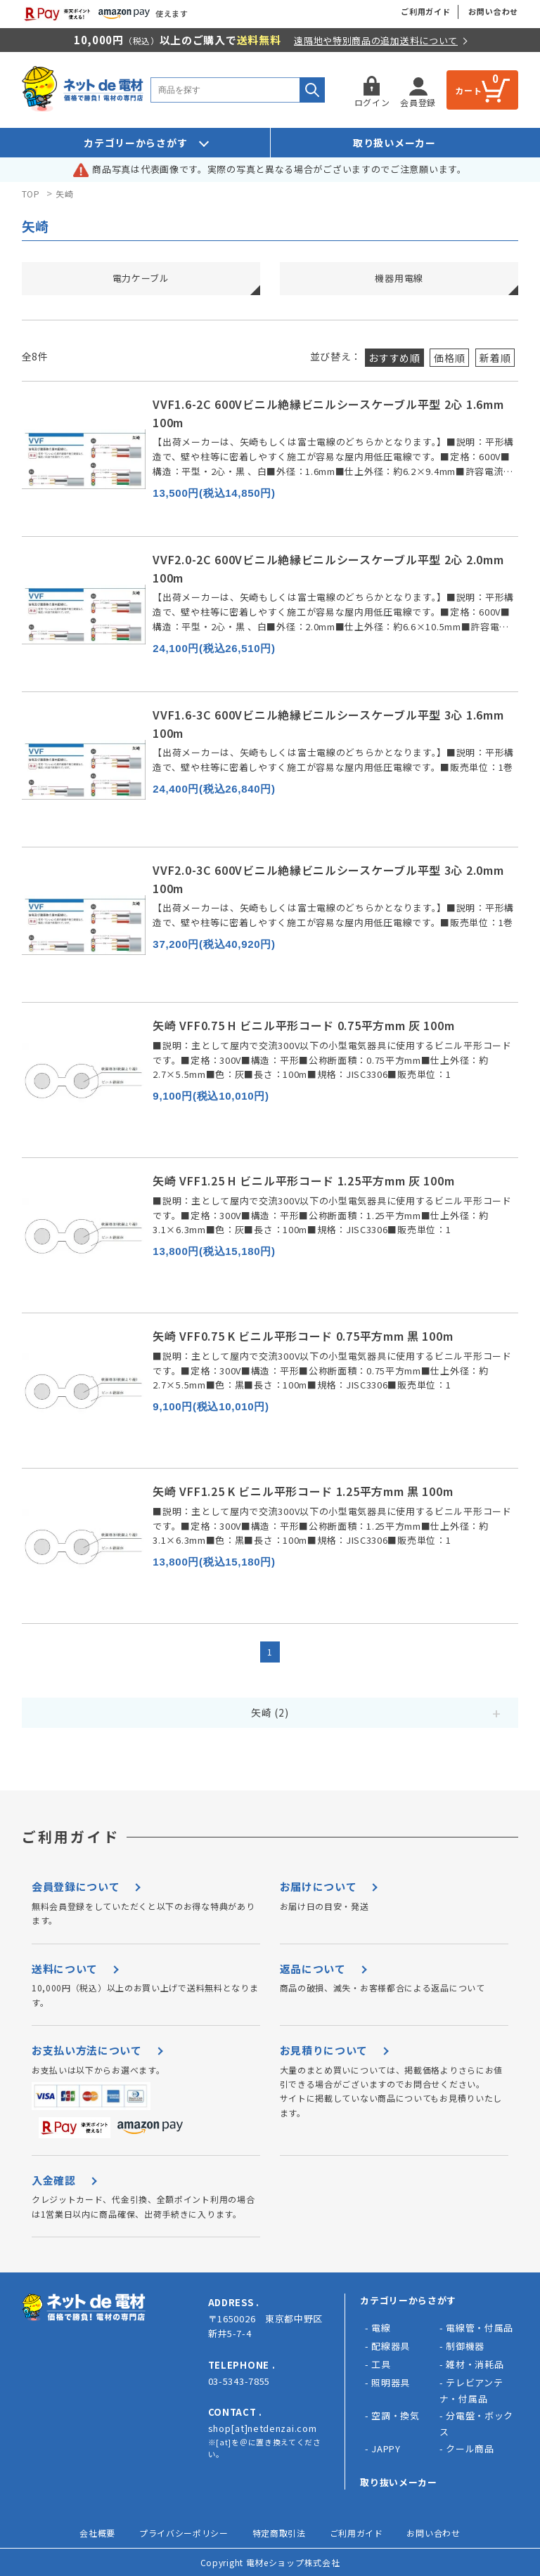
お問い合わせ (493, 11)
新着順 (495, 358)
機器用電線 (399, 278)
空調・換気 (395, 2415)
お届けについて (318, 1886)
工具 (380, 2364)
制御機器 (465, 2346)
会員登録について (76, 1886)
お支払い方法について (87, 2050)
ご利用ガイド (426, 11)
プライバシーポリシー (184, 2533)
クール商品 (470, 2448)
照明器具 (390, 2382)
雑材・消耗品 (474, 2364)
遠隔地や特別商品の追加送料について (376, 40)
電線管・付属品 (479, 2327)
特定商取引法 (279, 2533)
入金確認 (54, 2180)
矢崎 (64, 194)
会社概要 (97, 2533)
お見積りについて (324, 2050)
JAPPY (386, 2448)
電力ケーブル (140, 278)
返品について (313, 1968)
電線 (380, 2327)
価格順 (449, 358)
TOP (31, 194)
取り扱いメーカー (394, 143)
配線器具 (390, 2346)
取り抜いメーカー (398, 2482)
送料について (65, 1968)
